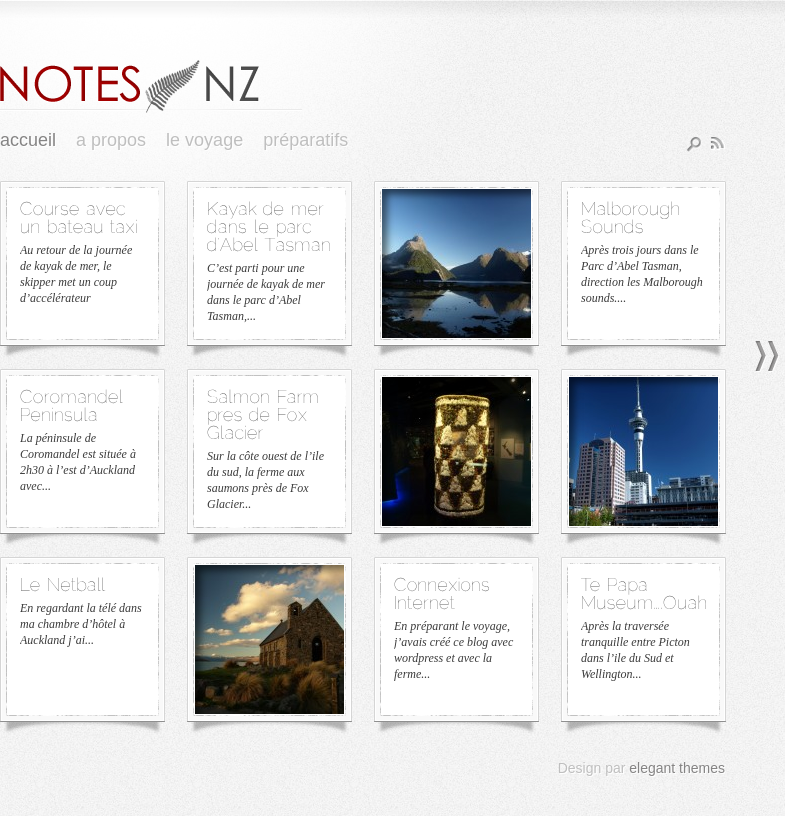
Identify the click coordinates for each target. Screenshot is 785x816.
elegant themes (677, 768)
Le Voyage (204, 140)
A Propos (111, 140)
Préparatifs (305, 140)
